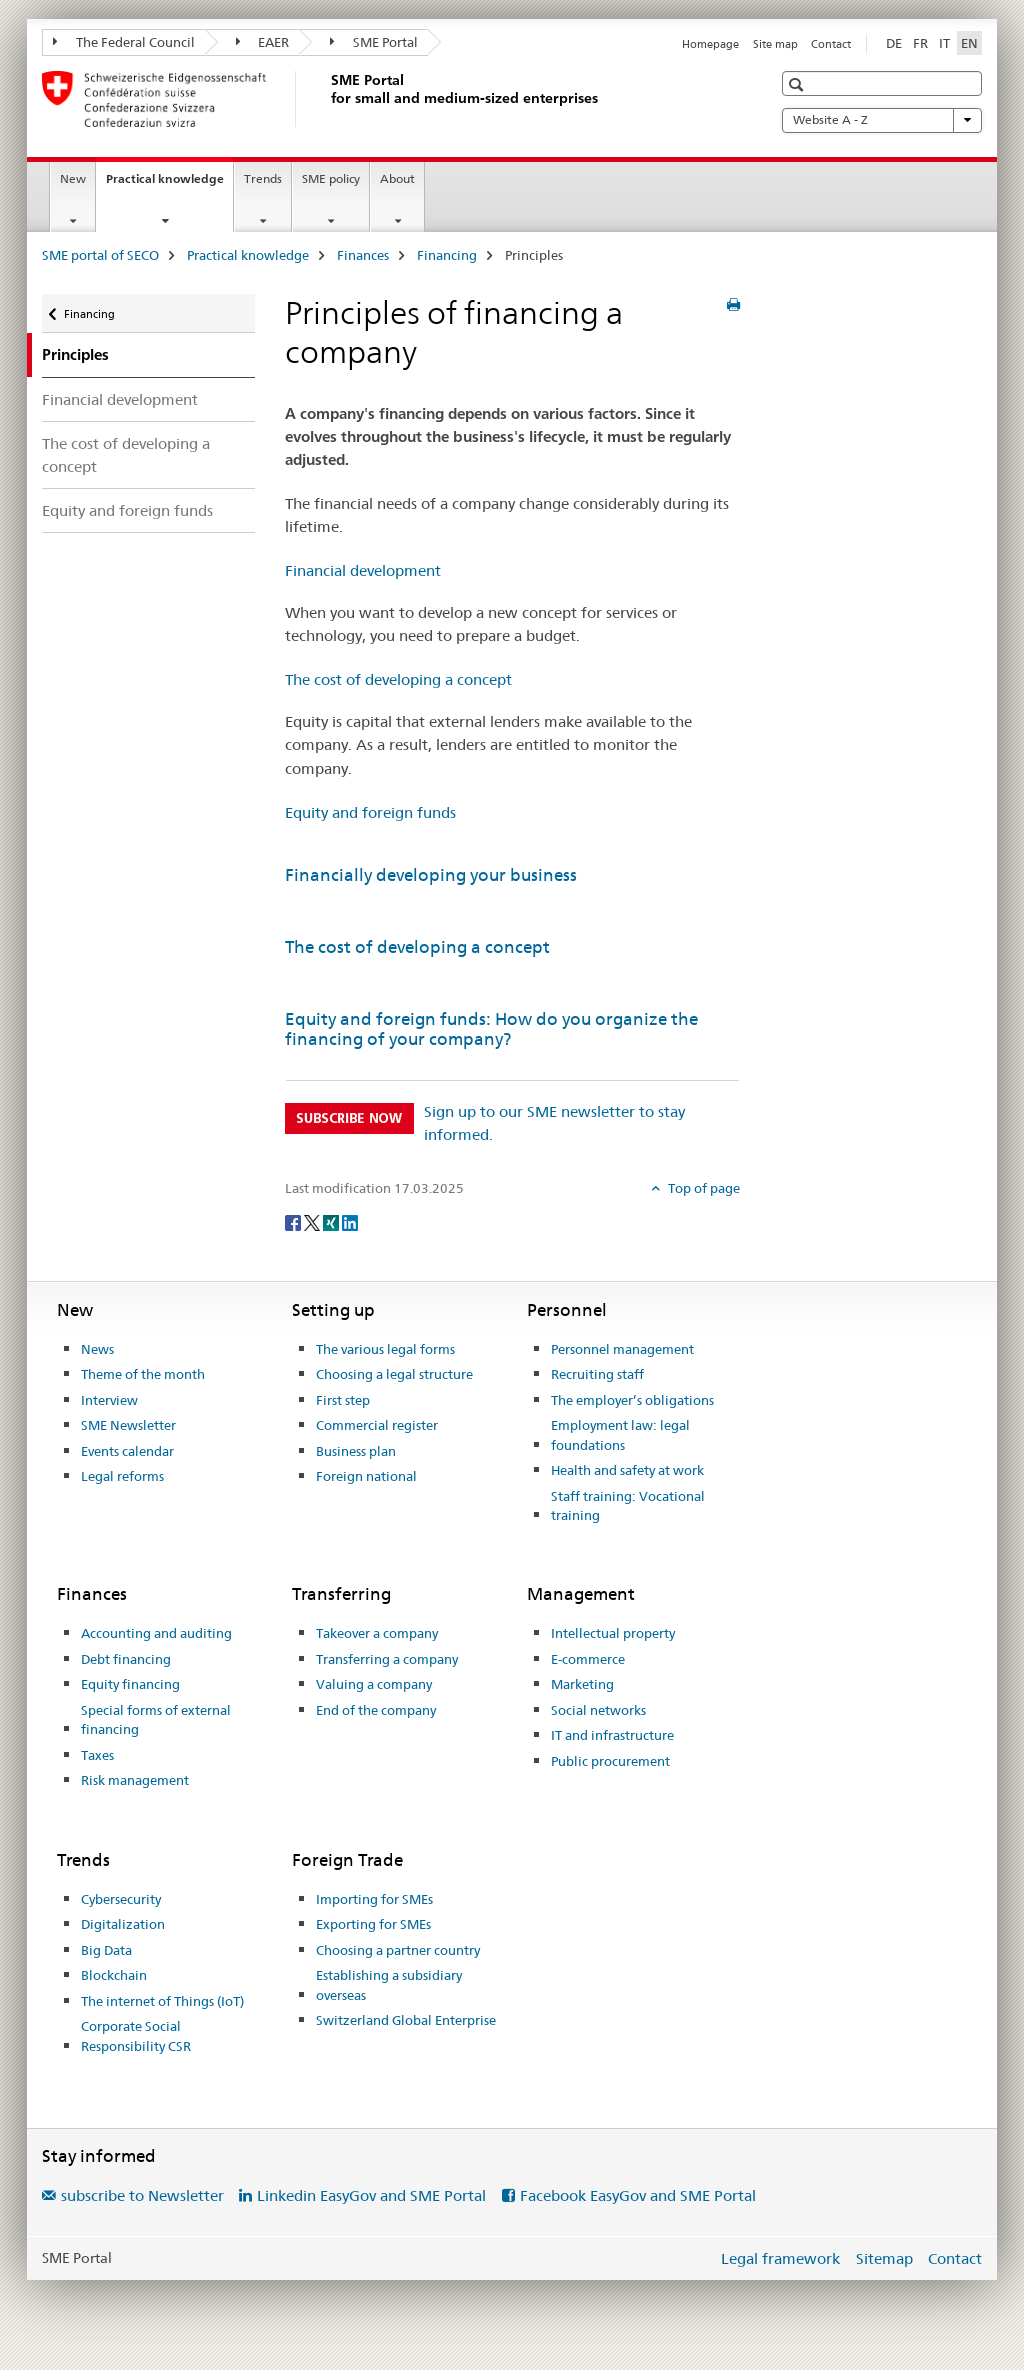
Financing (447, 255)
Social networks (598, 1710)
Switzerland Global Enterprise (406, 2020)
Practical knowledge (169, 185)
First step (343, 1400)
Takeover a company (377, 1633)
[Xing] (332, 1222)
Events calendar (127, 1451)
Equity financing (130, 1684)
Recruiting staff (597, 1374)
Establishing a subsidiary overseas (389, 1985)
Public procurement (610, 1761)
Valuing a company (374, 1684)
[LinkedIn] (350, 1222)
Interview (109, 1400)
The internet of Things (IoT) (162, 2001)
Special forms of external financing (156, 1720)
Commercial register (377, 1425)
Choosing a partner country (398, 1950)
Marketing (582, 1684)
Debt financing (126, 1659)
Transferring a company (387, 1659)
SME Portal (374, 42)
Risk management (135, 1780)
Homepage (710, 44)
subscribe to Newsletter (142, 2195)
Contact (831, 44)
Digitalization (123, 1924)
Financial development (120, 399)
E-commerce (588, 1659)
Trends (263, 178)
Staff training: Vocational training (628, 1506)
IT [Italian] (944, 43)
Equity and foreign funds (127, 510)
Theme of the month (143, 1374)
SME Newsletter (128, 1425)
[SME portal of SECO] (327, 99)
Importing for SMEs (374, 1899)
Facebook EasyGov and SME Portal (638, 2195)
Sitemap (884, 2258)
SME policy (331, 178)
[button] (798, 84)
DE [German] (894, 43)
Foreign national (366, 1476)
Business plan (356, 1451)
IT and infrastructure (612, 1735)
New (73, 178)
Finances (363, 255)
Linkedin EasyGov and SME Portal (371, 2195)
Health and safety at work (627, 1470)
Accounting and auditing (156, 1633)
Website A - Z (882, 120)
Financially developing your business (431, 875)
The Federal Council (124, 42)
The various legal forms (385, 1349)
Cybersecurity (121, 1899)
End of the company (376, 1710)
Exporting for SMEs (373, 1924)
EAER (263, 42)
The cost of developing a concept (126, 455)
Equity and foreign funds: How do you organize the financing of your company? (491, 1029)
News (97, 1349)
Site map (775, 44)
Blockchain (114, 1975)
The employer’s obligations (632, 1400)
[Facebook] (294, 1222)
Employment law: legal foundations (620, 1435)
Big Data (106, 1950)
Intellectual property (613, 1633)
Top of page (702, 1188)
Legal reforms (122, 1476)
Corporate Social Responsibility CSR (136, 2036)
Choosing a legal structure (394, 1374)
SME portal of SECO (100, 255)
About (397, 178)
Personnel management (622, 1349)
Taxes (97, 1755)
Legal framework (780, 2258)
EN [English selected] (969, 43)
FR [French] (920, 43)
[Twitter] (313, 1222)
